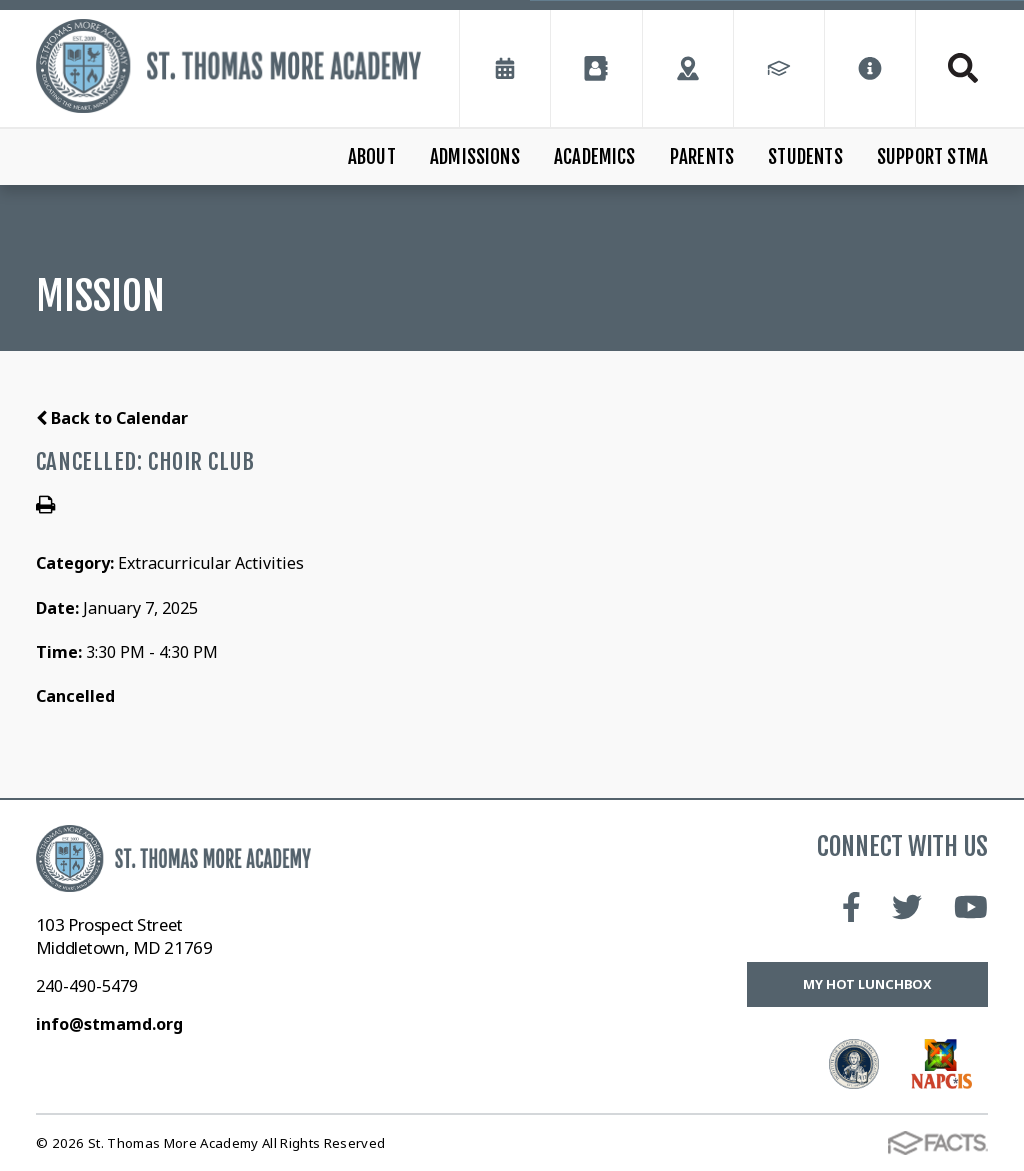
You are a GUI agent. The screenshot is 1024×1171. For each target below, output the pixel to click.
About (372, 157)
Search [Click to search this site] (963, 68)
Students (805, 157)
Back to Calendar (112, 418)
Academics (595, 157)
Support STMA (932, 157)
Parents (702, 157)
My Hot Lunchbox (867, 984)
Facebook (851, 907)
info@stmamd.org (109, 1024)
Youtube (971, 907)
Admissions (475, 157)
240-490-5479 (87, 986)
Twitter (907, 907)
